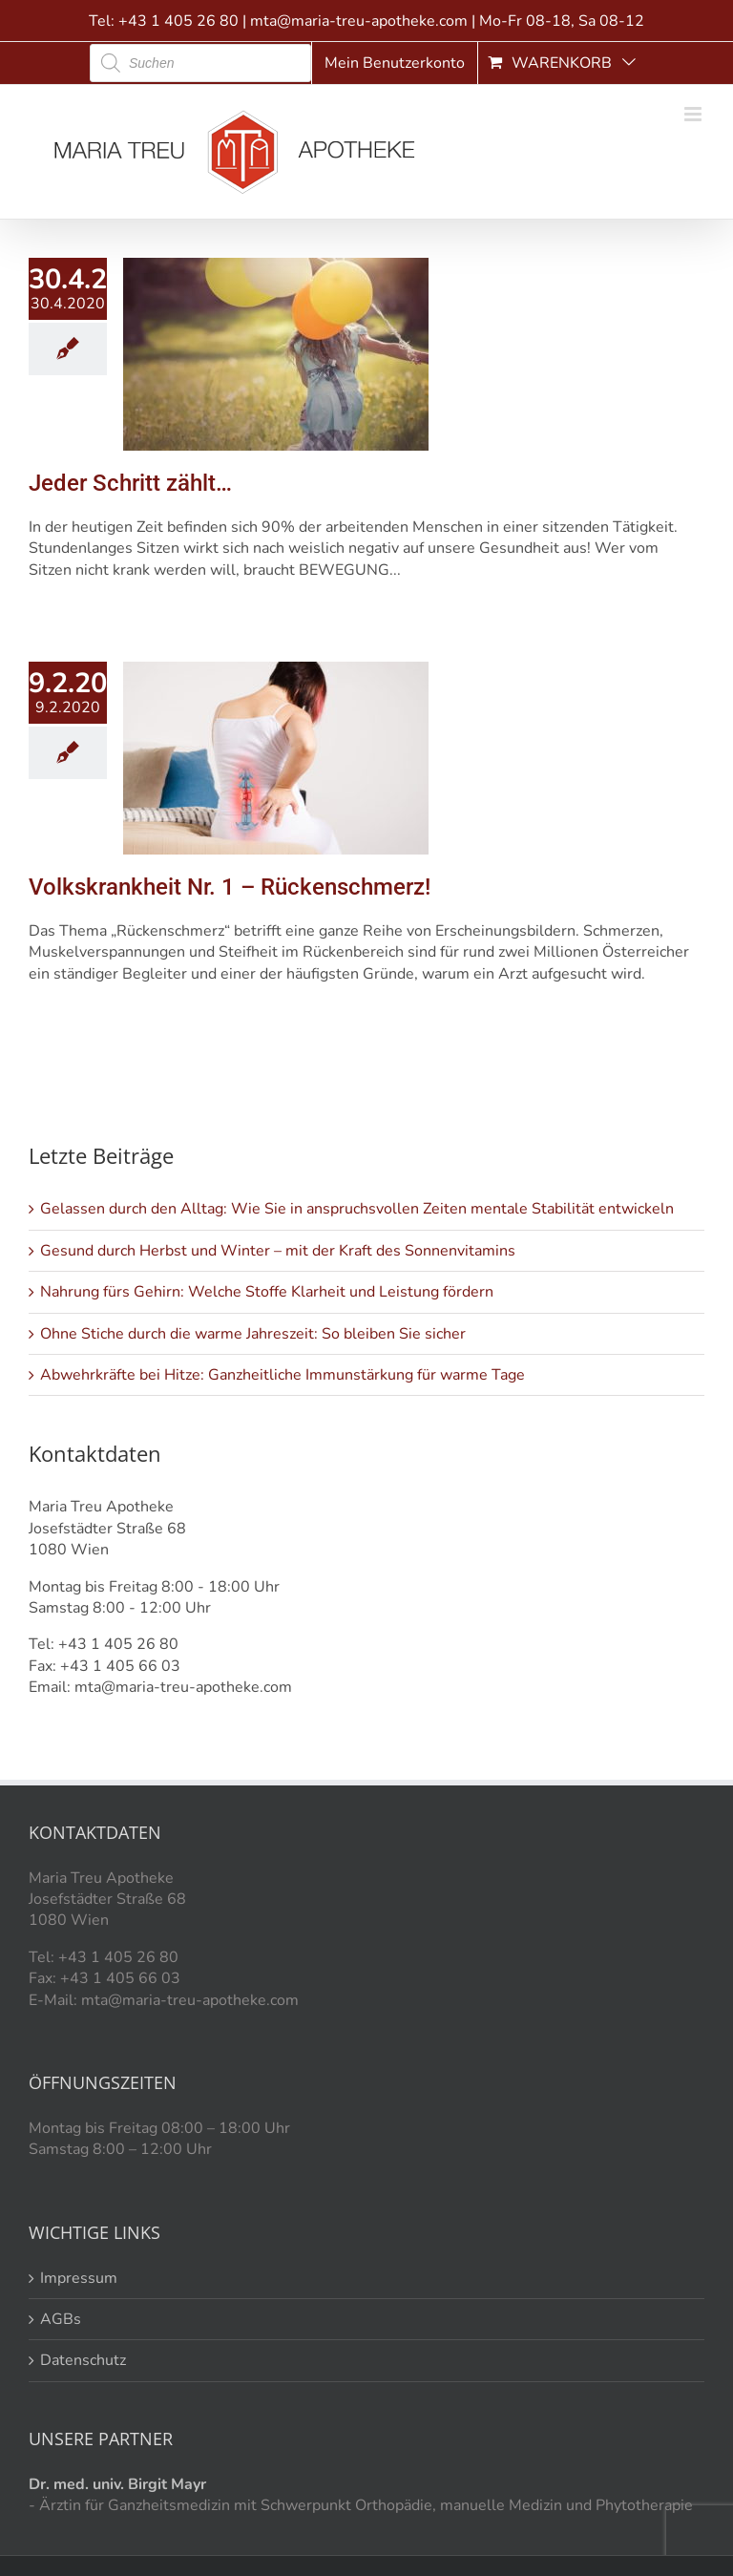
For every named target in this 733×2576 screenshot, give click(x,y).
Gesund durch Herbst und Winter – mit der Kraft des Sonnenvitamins (277, 1250)
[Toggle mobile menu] (694, 114)
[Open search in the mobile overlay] (200, 63)
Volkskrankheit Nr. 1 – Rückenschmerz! (229, 887)
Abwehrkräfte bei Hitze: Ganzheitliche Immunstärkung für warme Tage (282, 1374)
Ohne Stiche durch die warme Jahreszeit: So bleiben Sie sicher (253, 1333)
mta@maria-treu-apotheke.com (359, 21)
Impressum (78, 2278)
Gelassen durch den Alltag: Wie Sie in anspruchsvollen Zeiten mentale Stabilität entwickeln (357, 1208)
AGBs (60, 2319)
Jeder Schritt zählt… (130, 483)
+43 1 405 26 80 (178, 21)
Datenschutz (83, 2360)
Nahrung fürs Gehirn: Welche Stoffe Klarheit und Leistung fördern (266, 1291)
